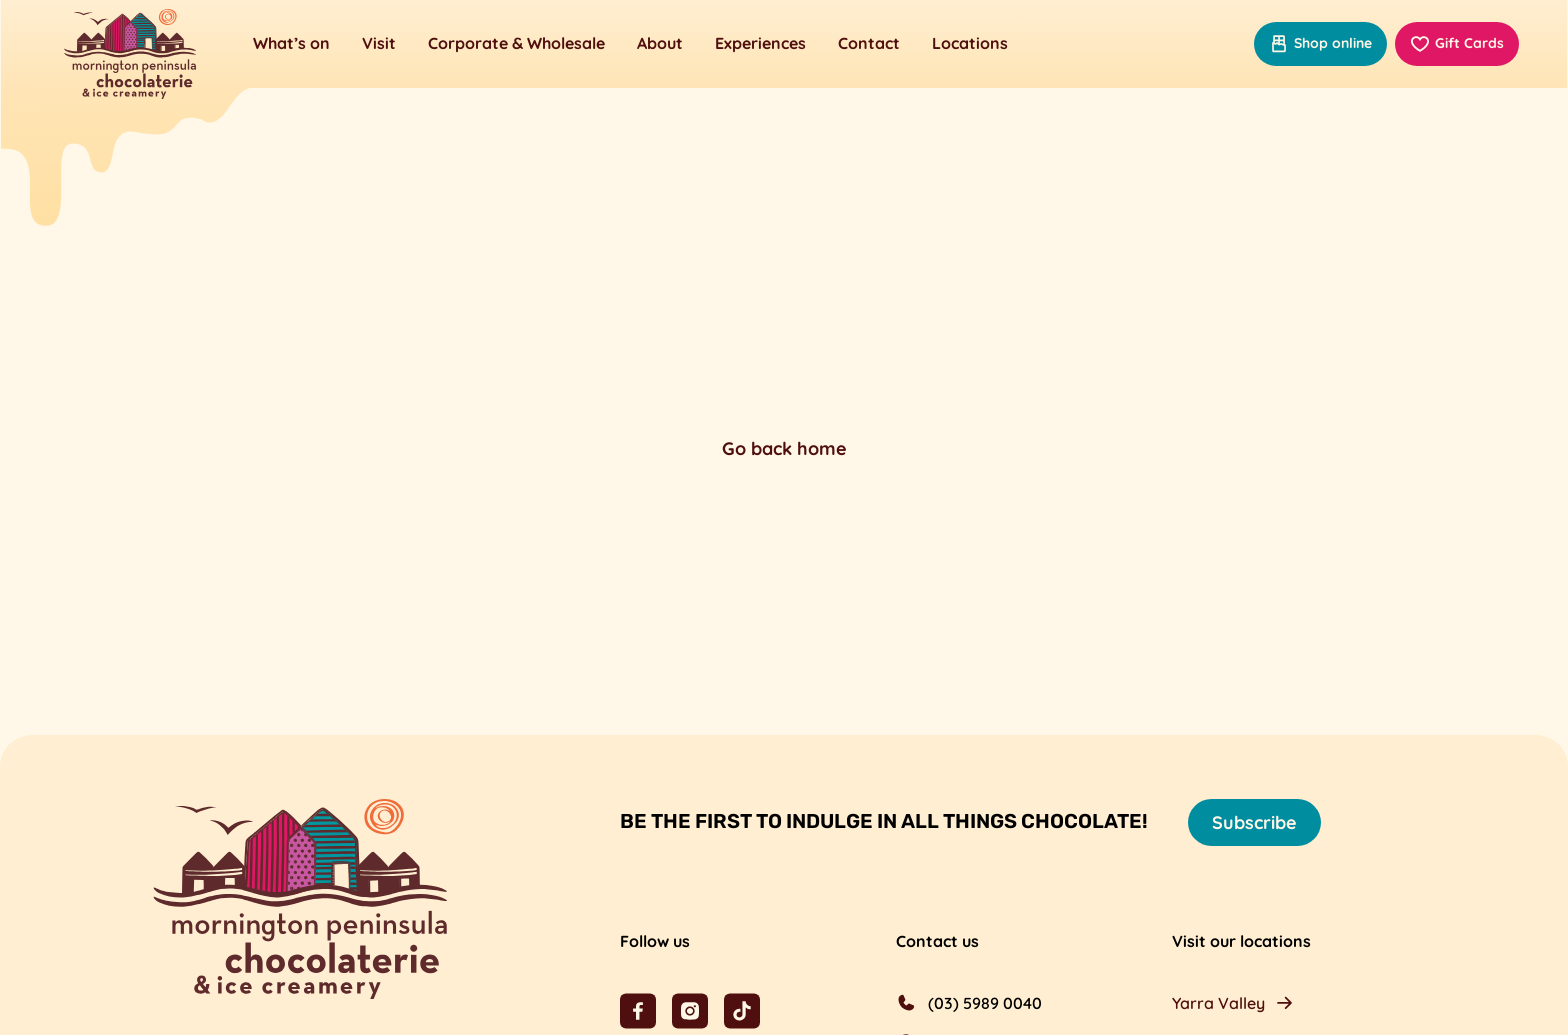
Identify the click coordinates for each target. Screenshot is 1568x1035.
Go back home (784, 448)
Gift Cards (1457, 44)
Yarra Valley (1218, 1003)
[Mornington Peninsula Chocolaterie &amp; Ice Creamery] (130, 56)
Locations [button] (970, 43)
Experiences (760, 43)
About (660, 43)
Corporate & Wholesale (516, 43)
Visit (379, 43)
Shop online (1320, 44)
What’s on (291, 43)
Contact (869, 43)
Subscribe (1254, 822)
